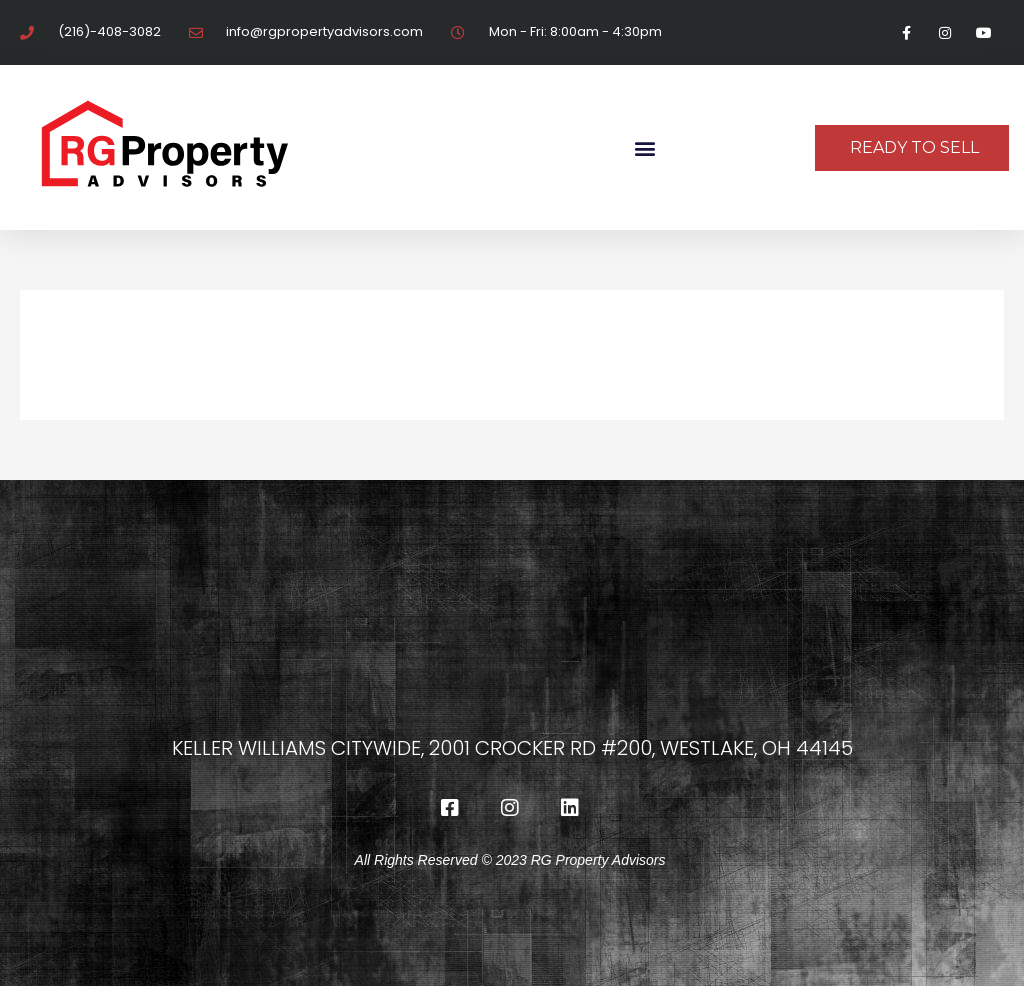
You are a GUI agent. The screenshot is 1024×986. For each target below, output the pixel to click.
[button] (644, 147)
